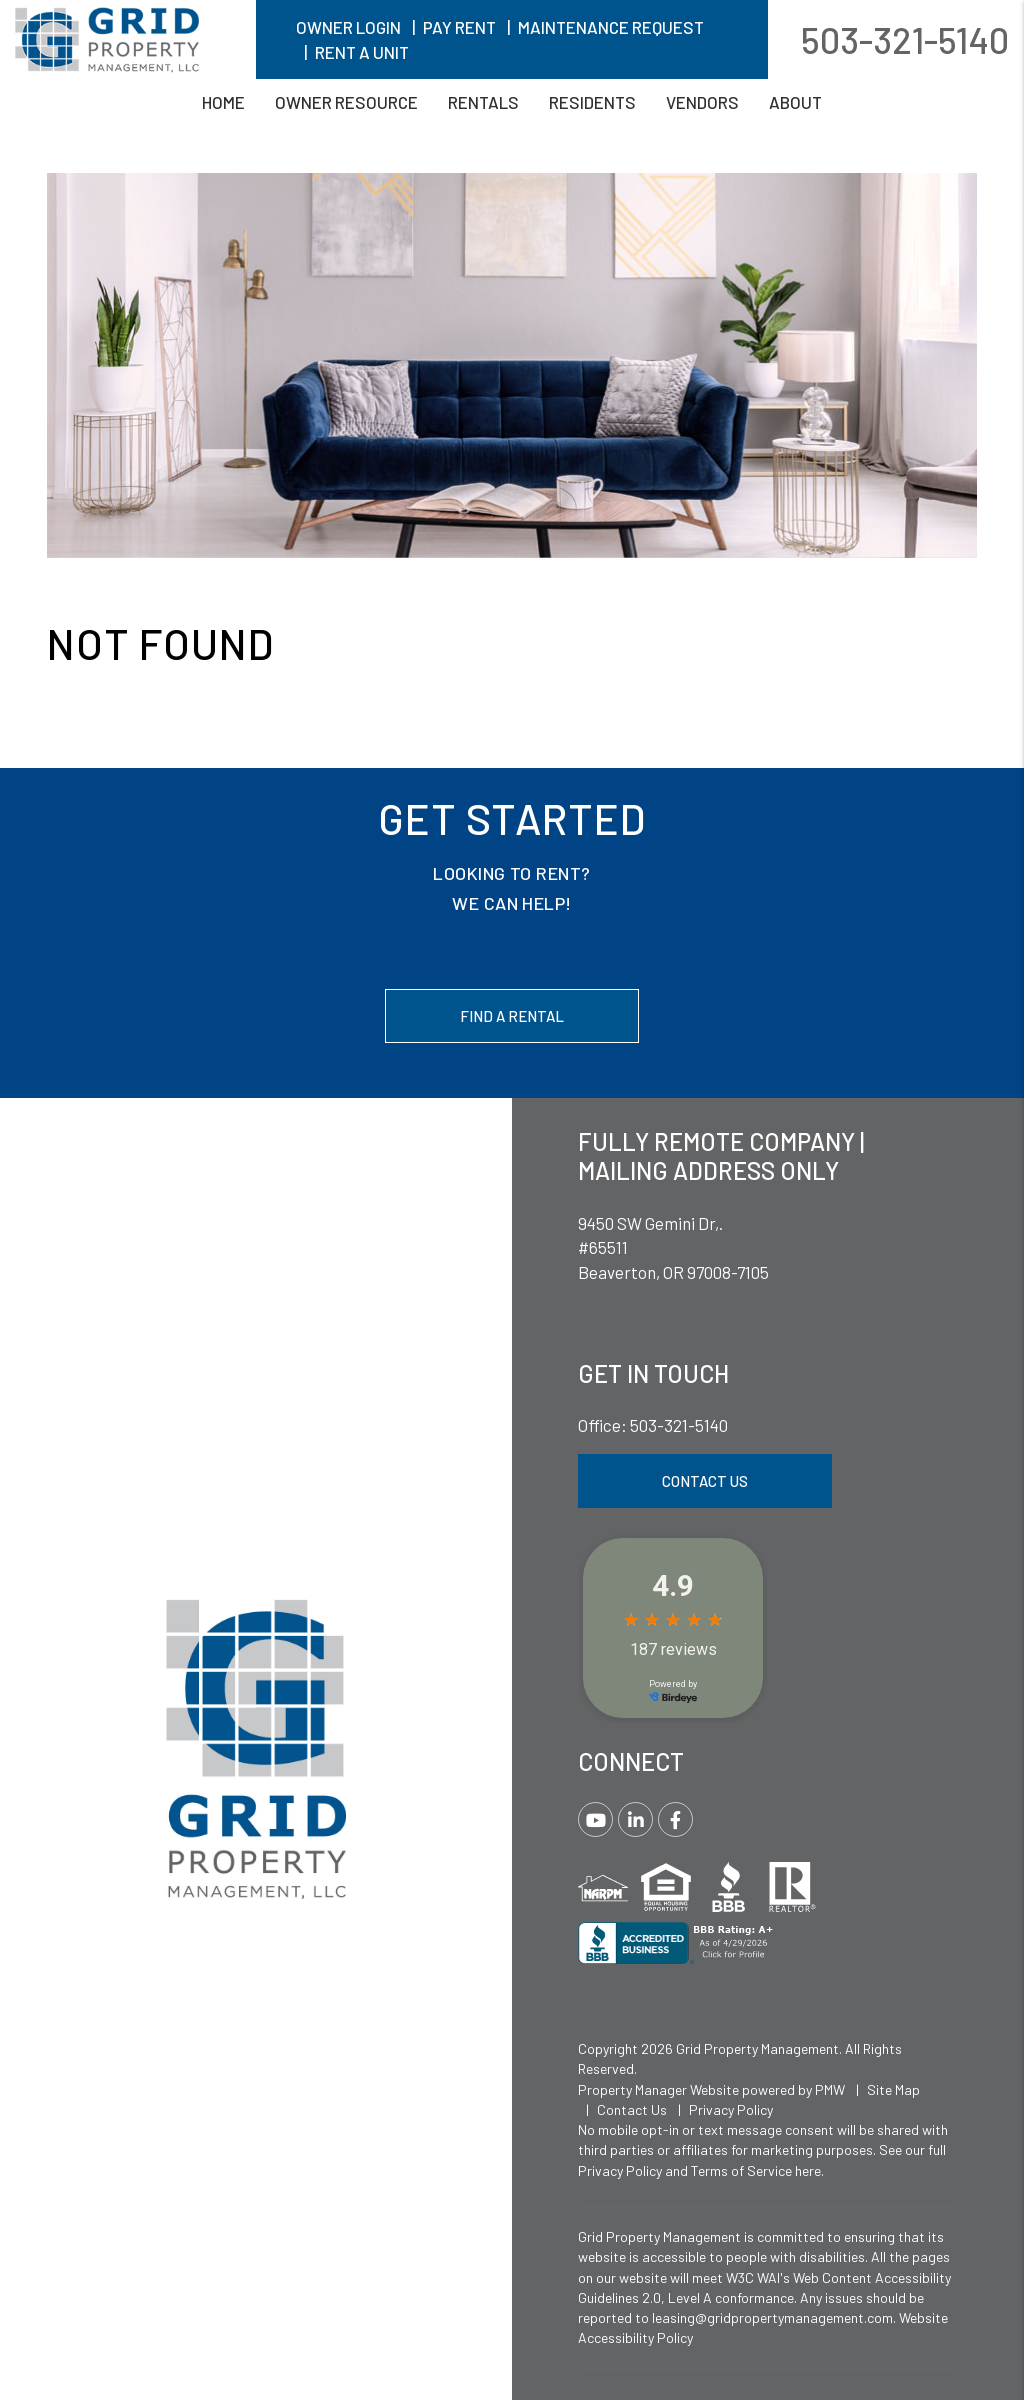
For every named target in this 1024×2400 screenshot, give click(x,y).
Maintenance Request (611, 27)
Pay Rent (459, 27)
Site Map (893, 2089)
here (808, 2170)
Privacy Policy (731, 2109)
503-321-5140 (905, 39)
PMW (830, 2089)
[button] (595, 1819)
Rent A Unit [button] (362, 52)
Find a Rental (512, 1016)
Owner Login (348, 27)
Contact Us (705, 1481)
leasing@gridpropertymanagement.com (772, 2317)
